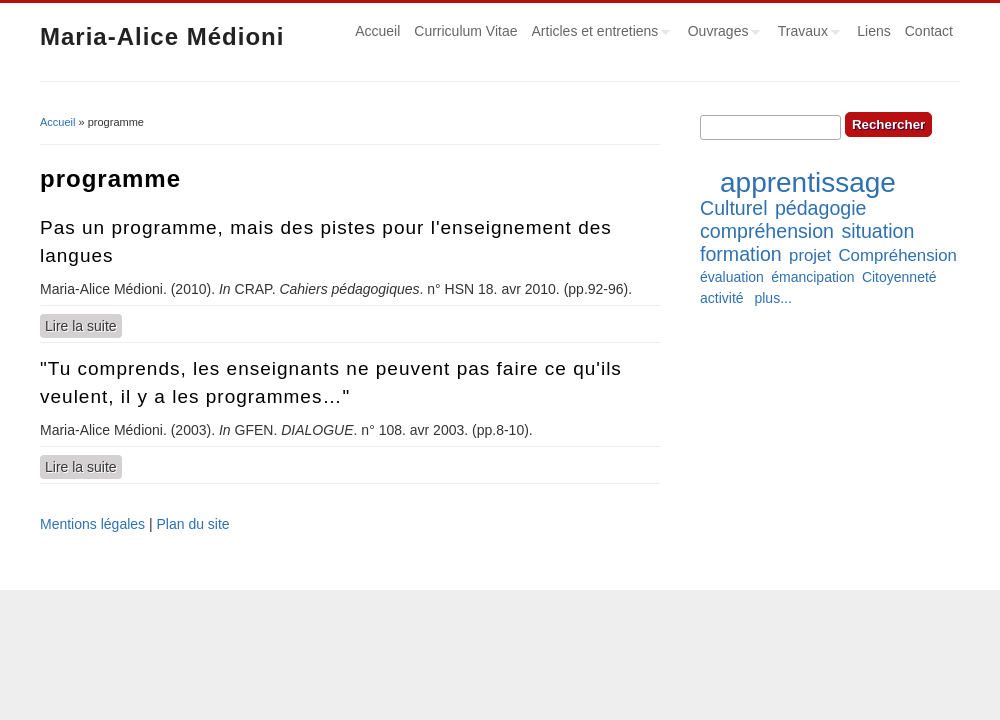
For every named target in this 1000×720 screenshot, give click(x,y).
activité (722, 298)
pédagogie (821, 208)
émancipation (812, 277)
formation (741, 254)
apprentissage (808, 182)
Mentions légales (92, 524)
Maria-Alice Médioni (162, 36)
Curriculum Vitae (465, 31)
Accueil (377, 31)
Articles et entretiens (598, 34)
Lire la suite (83, 325)
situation (877, 231)
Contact (929, 31)
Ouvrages (721, 34)
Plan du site (192, 524)
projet (810, 255)
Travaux (805, 34)
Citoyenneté (899, 277)
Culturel (734, 208)
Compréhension (897, 255)
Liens (873, 31)
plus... (772, 298)
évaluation (732, 277)
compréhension (767, 231)
